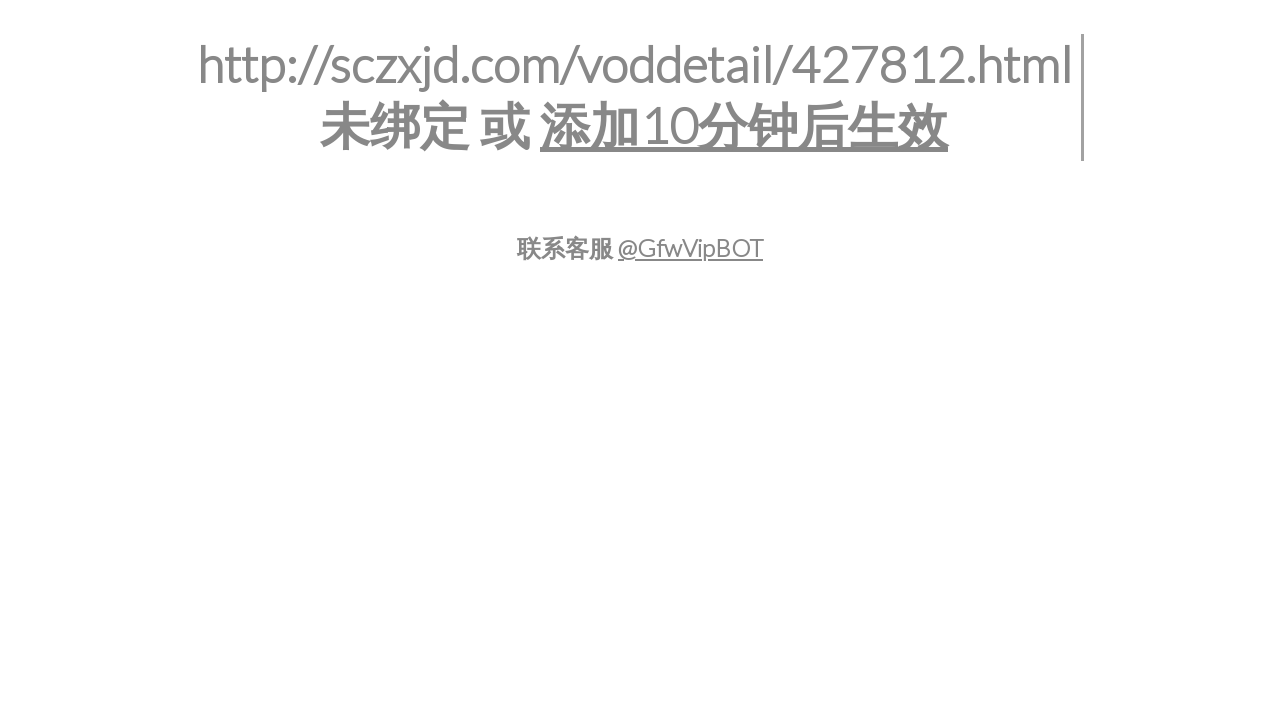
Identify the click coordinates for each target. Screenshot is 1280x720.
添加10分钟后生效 (744, 125)
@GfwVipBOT (690, 247)
